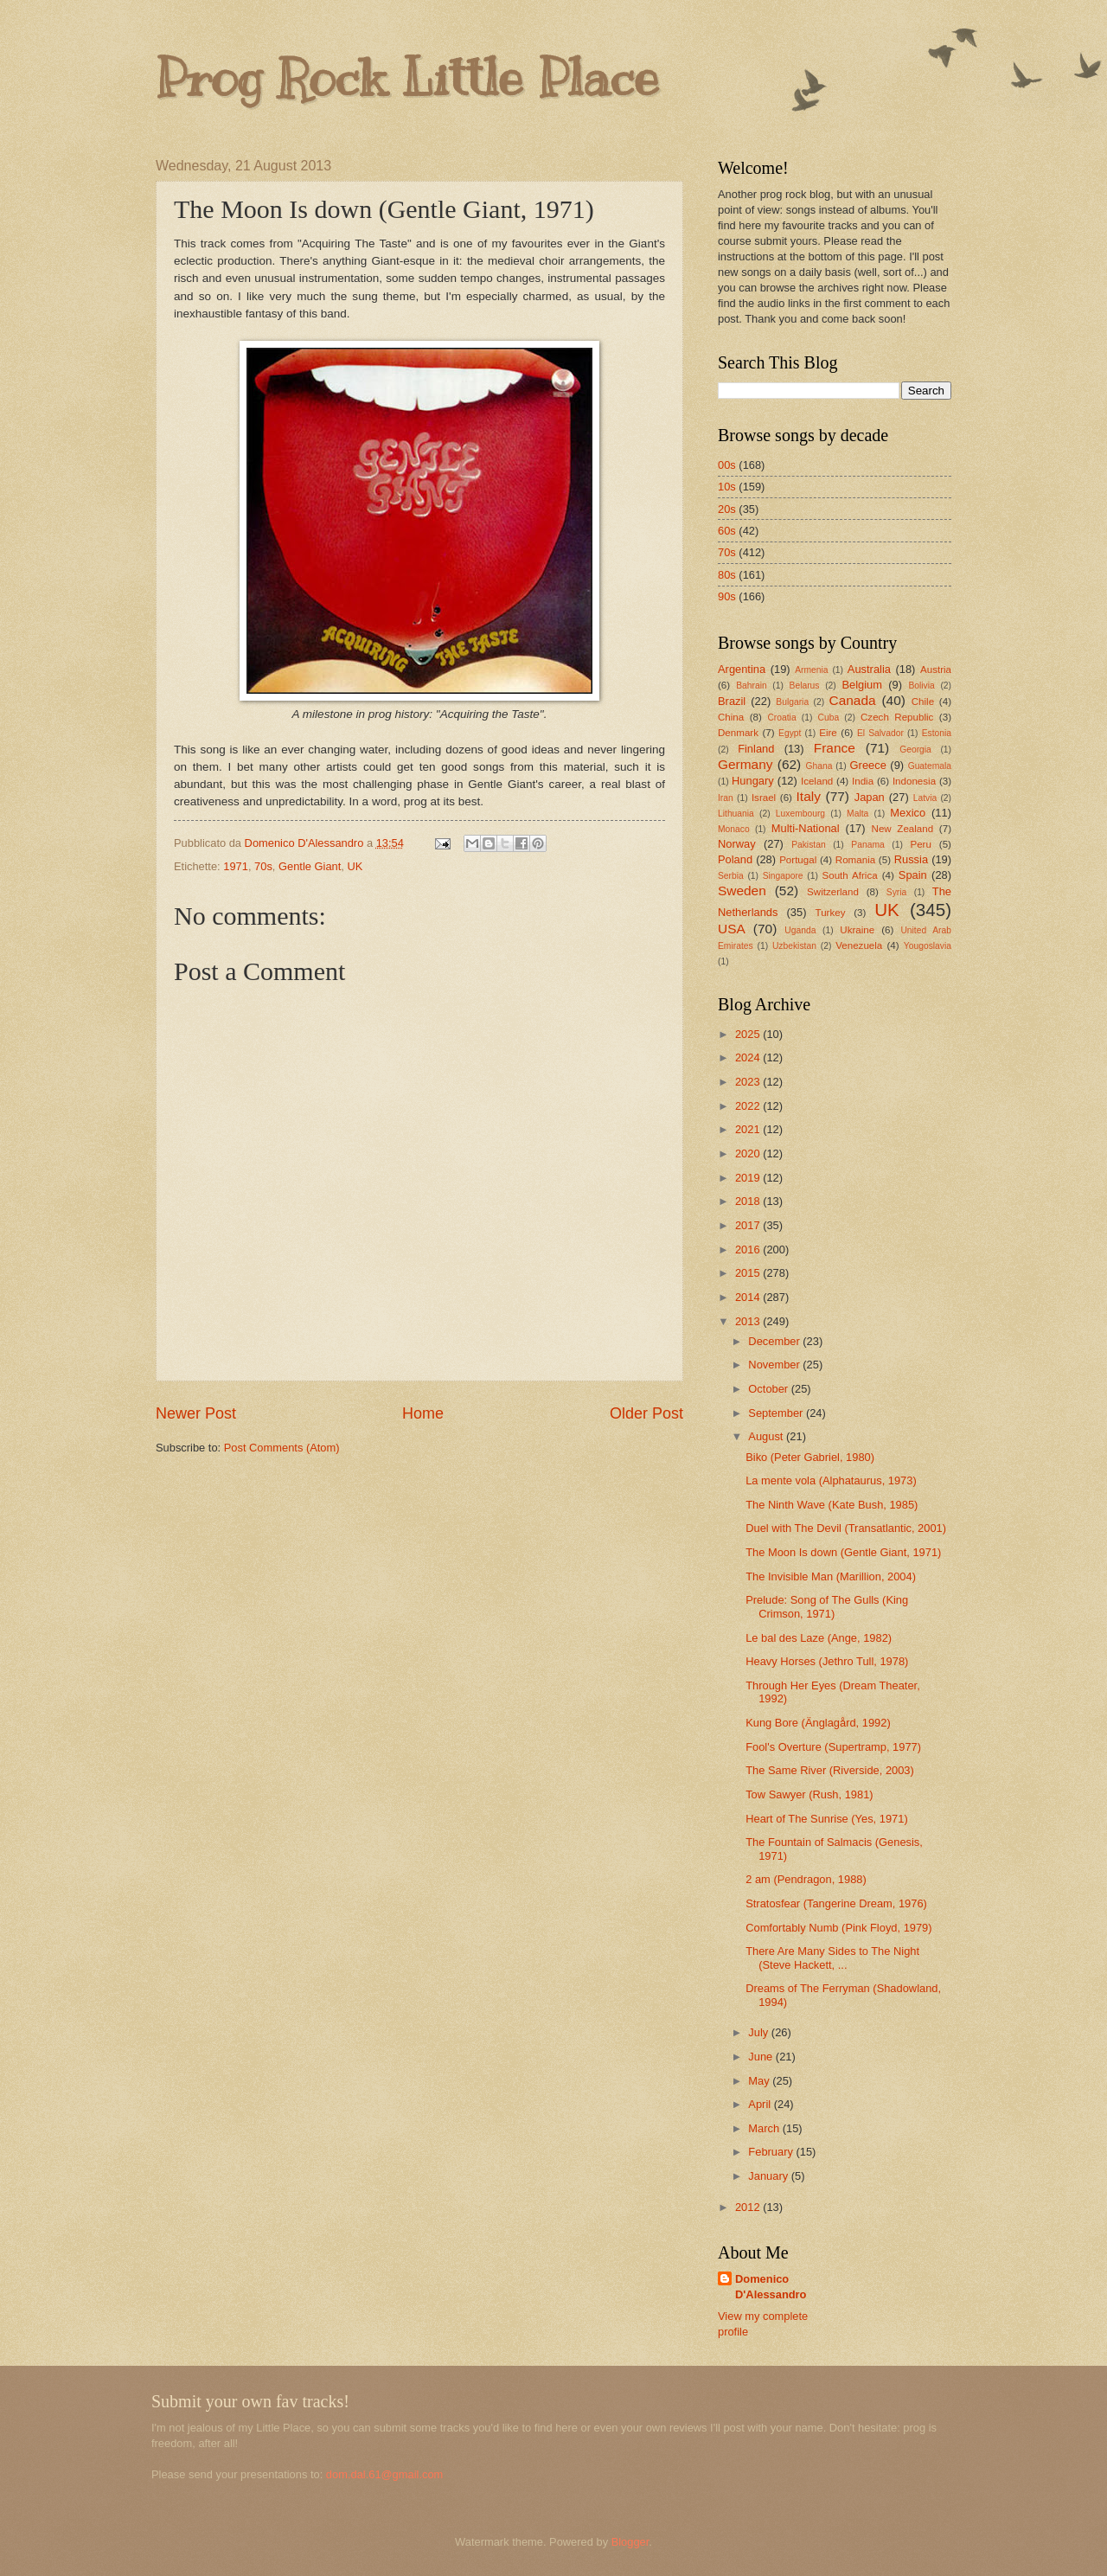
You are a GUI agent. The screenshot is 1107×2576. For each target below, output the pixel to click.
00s (727, 464)
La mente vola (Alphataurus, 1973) (831, 1480)
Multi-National (805, 828)
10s (727, 486)
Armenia (811, 670)
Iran (725, 798)
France (834, 747)
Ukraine (857, 930)
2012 (749, 2207)
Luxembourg (800, 813)
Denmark (738, 732)
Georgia (915, 749)
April (760, 2104)
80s (727, 574)
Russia (911, 859)
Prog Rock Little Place (407, 78)
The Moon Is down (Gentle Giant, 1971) (843, 1552)
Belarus (805, 685)
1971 (235, 866)
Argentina (741, 669)
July (759, 2032)
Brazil (731, 701)
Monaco (734, 829)
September (777, 1413)
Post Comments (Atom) (282, 1447)
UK (354, 866)
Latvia (925, 798)
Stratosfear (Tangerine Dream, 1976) (836, 1903)
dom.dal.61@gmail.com (384, 2474)
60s (727, 530)
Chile (923, 701)
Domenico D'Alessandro (770, 2286)
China (731, 717)
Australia (869, 669)
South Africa (849, 875)
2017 (749, 1225)
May (760, 2080)
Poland (735, 859)
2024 (749, 1057)
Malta (857, 813)
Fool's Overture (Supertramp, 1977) (833, 1746)
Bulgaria (792, 702)
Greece (868, 765)
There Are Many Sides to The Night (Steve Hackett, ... (832, 1957)
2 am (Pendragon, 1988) (806, 1879)
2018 (749, 1201)
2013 (749, 1321)
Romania (855, 860)
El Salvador (880, 733)
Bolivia (921, 685)
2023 (749, 1081)
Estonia (936, 733)
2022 (749, 1105)
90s (727, 596)
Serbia (731, 876)
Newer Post (196, 1413)
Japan (869, 797)
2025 (749, 1034)
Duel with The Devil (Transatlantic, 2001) (845, 1528)
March (765, 2128)
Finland (756, 748)
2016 (749, 1249)
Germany (745, 764)
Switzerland (833, 892)
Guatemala (929, 766)
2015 (749, 1272)
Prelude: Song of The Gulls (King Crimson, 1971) (826, 1606)
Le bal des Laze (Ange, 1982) (818, 1637)
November (775, 1364)
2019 (749, 1177)
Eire (828, 732)
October (769, 1388)
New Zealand (903, 828)
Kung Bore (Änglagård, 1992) (818, 1722)
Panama (867, 844)
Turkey (831, 912)
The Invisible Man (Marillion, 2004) (830, 1576)
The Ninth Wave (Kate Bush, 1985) (831, 1504)
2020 (749, 1153)
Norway (737, 843)
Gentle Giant (309, 866)
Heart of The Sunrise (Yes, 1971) (826, 1818)
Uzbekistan (794, 946)
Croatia (781, 717)
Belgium (861, 684)
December (775, 1341)
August (767, 1436)
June (762, 2056)
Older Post (646, 1413)
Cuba (829, 717)
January (769, 2175)
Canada (852, 700)
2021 (749, 1129)
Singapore (783, 876)
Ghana (818, 766)
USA (731, 928)
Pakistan (808, 844)
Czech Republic (897, 717)
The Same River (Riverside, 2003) (829, 1770)
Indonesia (914, 781)
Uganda (800, 930)
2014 (749, 1297)
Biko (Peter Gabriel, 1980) (809, 1457)
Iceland (817, 781)
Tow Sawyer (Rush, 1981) (809, 1794)
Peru (920, 844)
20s (727, 509)
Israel (764, 797)
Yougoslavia (927, 946)
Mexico (907, 812)
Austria (935, 669)
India (862, 781)
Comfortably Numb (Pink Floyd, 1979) (838, 1927)
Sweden (742, 890)
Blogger (630, 2541)
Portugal (797, 860)
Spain (913, 874)
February (772, 2151)
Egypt (789, 733)
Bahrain (751, 685)
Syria (896, 892)
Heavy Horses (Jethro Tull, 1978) (826, 1661)
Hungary (753, 780)
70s (263, 866)
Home (423, 1413)
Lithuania (736, 813)
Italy (809, 796)
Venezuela (858, 945)
